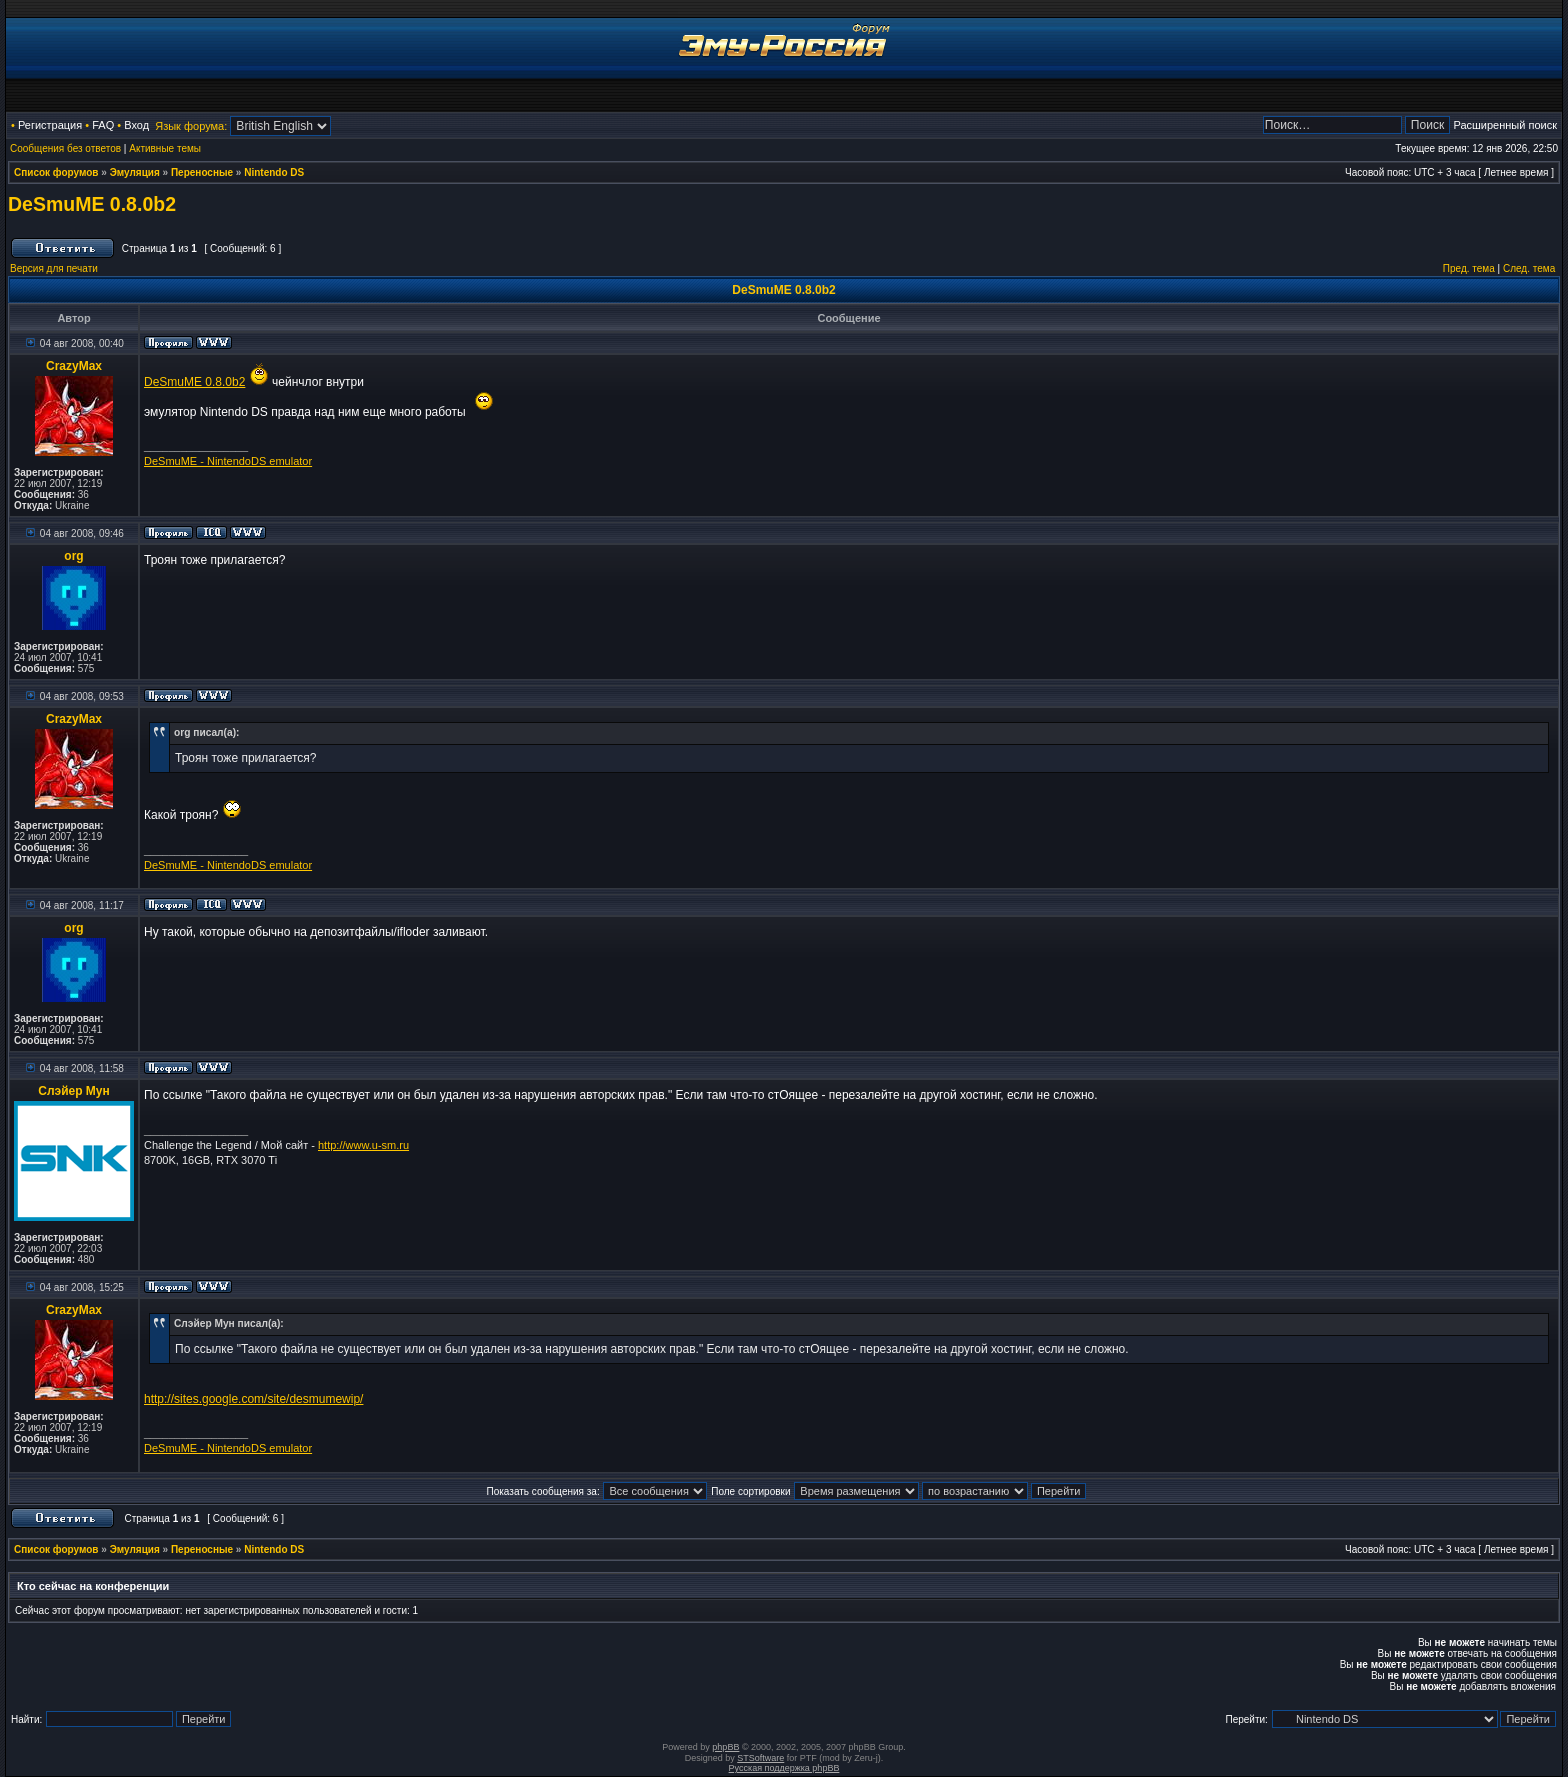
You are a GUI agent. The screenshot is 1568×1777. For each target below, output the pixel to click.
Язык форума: (191, 126)
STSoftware (760, 1758)
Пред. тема (1469, 268)
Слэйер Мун (74, 1091)
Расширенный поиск (1505, 125)
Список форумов (56, 172)
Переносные (202, 172)
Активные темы (165, 148)
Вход (136, 125)
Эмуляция (135, 172)
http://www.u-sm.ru (363, 1145)
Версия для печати (54, 268)
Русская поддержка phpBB (784, 1768)
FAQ (103, 125)
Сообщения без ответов (65, 148)
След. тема (1529, 268)
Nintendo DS (274, 172)
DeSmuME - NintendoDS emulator (228, 461)
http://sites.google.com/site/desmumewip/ (253, 1399)
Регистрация (50, 125)
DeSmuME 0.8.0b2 (92, 204)
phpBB (725, 1747)
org (73, 556)
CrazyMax (74, 366)
